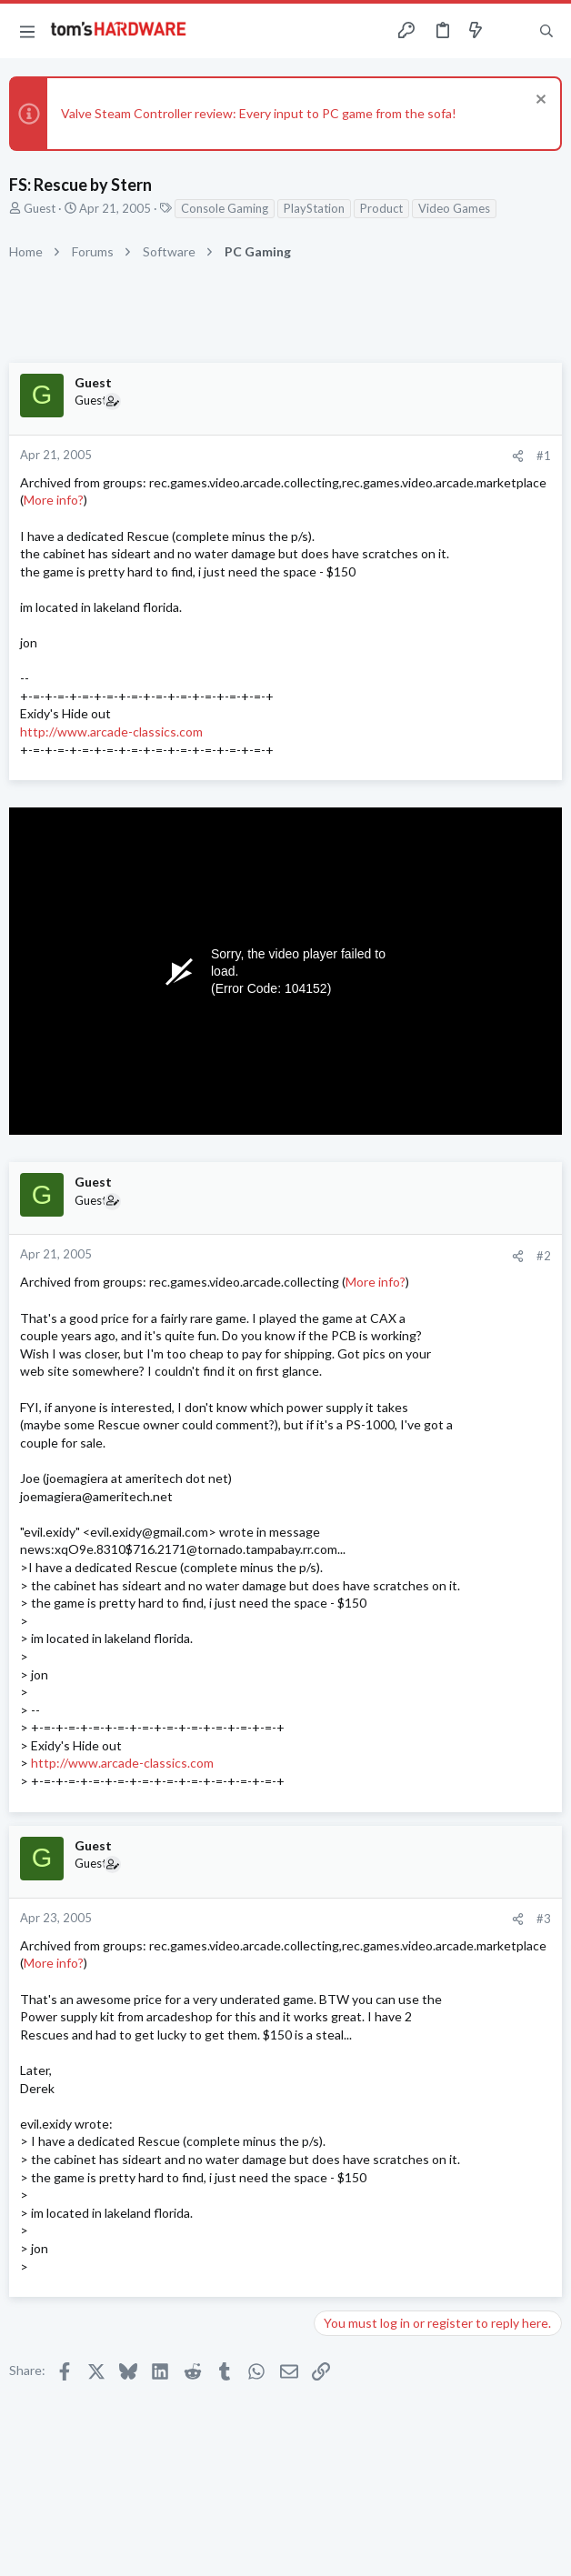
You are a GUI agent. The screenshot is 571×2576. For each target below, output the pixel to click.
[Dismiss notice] (538, 101)
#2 (543, 1255)
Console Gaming (224, 208)
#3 (543, 1918)
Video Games (454, 208)
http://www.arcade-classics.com (111, 731)
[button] (27, 30)
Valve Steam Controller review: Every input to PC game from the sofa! (258, 113)
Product (381, 208)
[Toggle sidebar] (511, 31)
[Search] (546, 31)
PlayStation (314, 208)
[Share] (518, 456)
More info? (54, 499)
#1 (543, 455)
